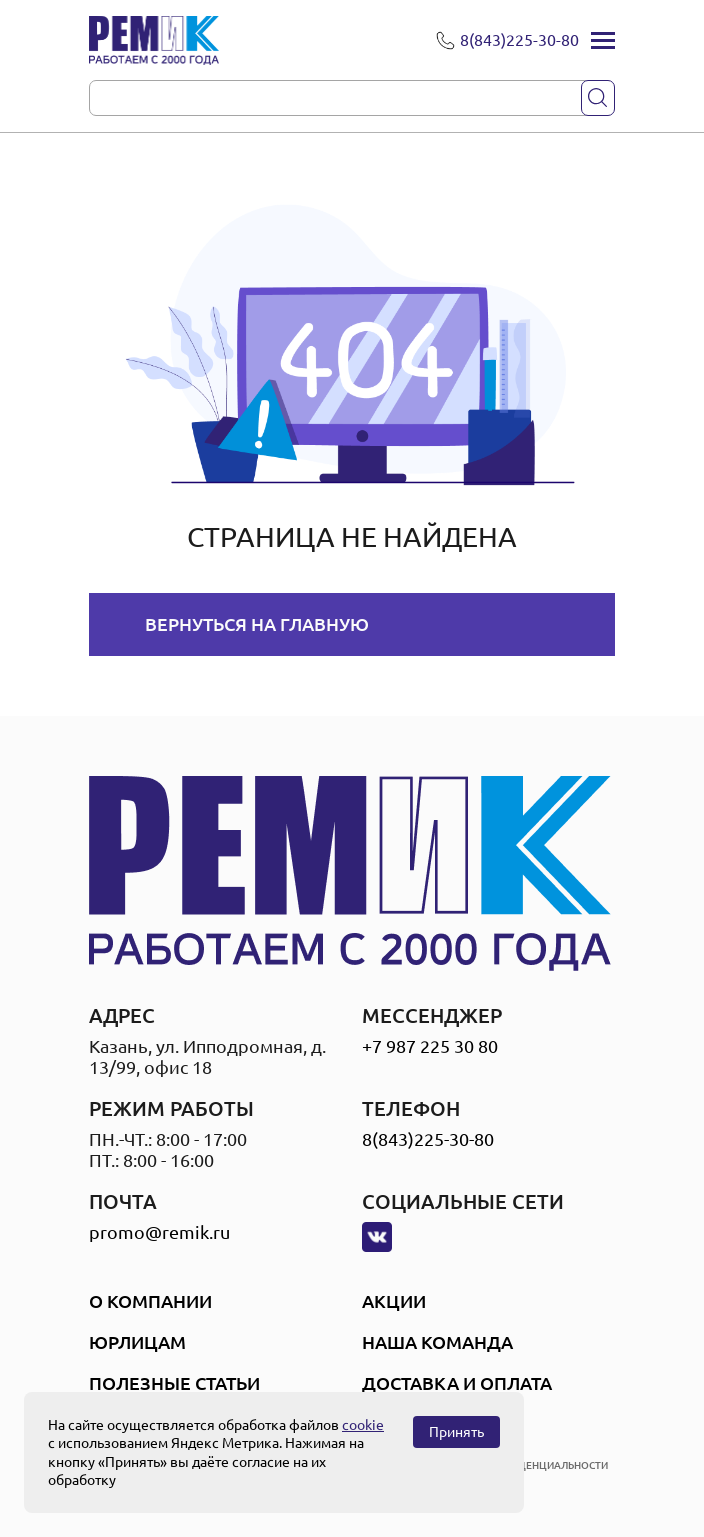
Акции (394, 1301)
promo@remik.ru (159, 1232)
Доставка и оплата (457, 1383)
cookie (363, 1425)
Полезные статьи (174, 1383)
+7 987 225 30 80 (430, 1046)
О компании (150, 1301)
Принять (456, 1432)
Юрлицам (137, 1342)
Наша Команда (437, 1342)
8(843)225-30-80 (428, 1139)
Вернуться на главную (257, 624)
